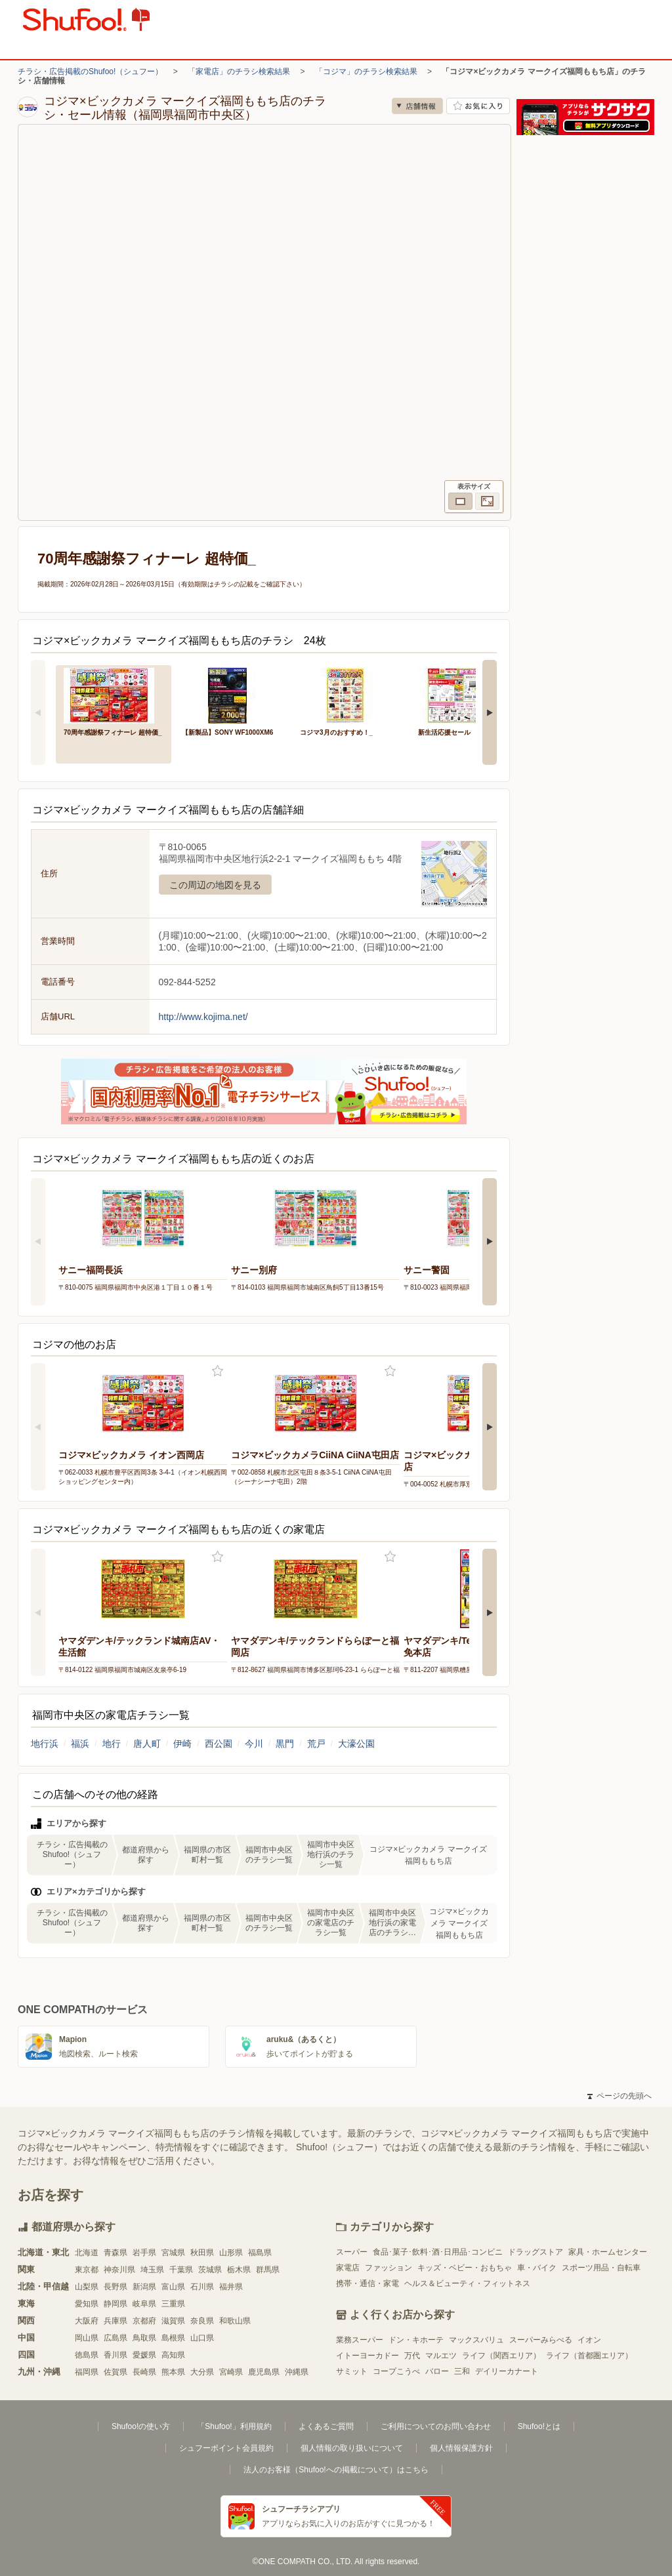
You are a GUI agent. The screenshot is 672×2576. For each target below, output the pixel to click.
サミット (352, 2371)
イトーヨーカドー (367, 2355)
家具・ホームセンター (607, 2252)
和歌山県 (235, 2320)
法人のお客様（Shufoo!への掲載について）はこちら (335, 2469)
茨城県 (210, 2269)
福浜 (80, 1743)
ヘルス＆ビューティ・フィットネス (467, 2283)
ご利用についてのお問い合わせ (436, 2426)
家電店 (348, 2267)
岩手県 (144, 2252)
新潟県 (144, 2286)
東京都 (86, 2269)
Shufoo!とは (539, 2426)
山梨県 (86, 2286)
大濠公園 (356, 1743)
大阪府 (86, 2320)
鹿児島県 (264, 2372)
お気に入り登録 (217, 1371)
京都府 (144, 2320)
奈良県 (202, 2320)
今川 (254, 1743)
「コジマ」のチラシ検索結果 (366, 71)
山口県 (202, 2337)
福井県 (231, 2286)
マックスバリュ (476, 2339)
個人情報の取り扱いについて (352, 2448)
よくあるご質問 (326, 2426)
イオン (589, 2339)
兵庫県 (115, 2320)
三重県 (173, 2303)
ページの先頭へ (619, 2095)
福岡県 (86, 2372)
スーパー (352, 2252)
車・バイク (536, 2267)
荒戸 (316, 1743)
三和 (462, 2371)
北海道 (86, 2252)
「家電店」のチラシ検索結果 (239, 71)
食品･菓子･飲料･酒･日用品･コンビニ (438, 2252)
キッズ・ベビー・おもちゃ (464, 2267)
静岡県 (115, 2303)
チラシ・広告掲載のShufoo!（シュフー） (90, 71)
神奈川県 (119, 2269)
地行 (111, 1743)
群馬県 (268, 2269)
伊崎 (182, 1743)
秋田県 (202, 2252)
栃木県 (239, 2269)
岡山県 (86, 2337)
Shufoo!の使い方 (141, 2426)
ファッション (388, 2267)
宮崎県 (231, 2372)
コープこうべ (396, 2371)
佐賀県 (115, 2372)
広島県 (115, 2337)
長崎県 (144, 2372)
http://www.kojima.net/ (203, 1017)
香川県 (115, 2355)
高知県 (173, 2355)
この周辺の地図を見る (215, 885)
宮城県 (173, 2252)
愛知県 (86, 2303)
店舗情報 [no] (417, 106)
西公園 (218, 1743)
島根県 (173, 2337)
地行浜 (44, 1743)
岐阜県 (144, 2303)
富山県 (173, 2286)
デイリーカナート (506, 2371)
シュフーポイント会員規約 (226, 2448)
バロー (437, 2371)
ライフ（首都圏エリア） (589, 2355)
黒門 (285, 1743)
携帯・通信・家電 (367, 2283)
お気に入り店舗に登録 (478, 106)
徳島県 (86, 2355)
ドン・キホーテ (416, 2339)
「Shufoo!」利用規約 (234, 2426)
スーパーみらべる (540, 2339)
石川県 (202, 2286)
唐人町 (147, 1743)
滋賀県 (173, 2320)
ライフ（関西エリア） (501, 2355)
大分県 (202, 2372)
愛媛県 (144, 2355)
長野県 (115, 2286)
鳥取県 (144, 2337)
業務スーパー (359, 2339)
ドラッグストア (535, 2252)
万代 (412, 2355)
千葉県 (181, 2269)
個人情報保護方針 (461, 2448)
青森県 (115, 2252)
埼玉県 (152, 2269)
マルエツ (441, 2355)
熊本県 (173, 2372)
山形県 (231, 2252)
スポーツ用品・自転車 (601, 2267)
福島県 (260, 2252)
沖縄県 (296, 2372)
